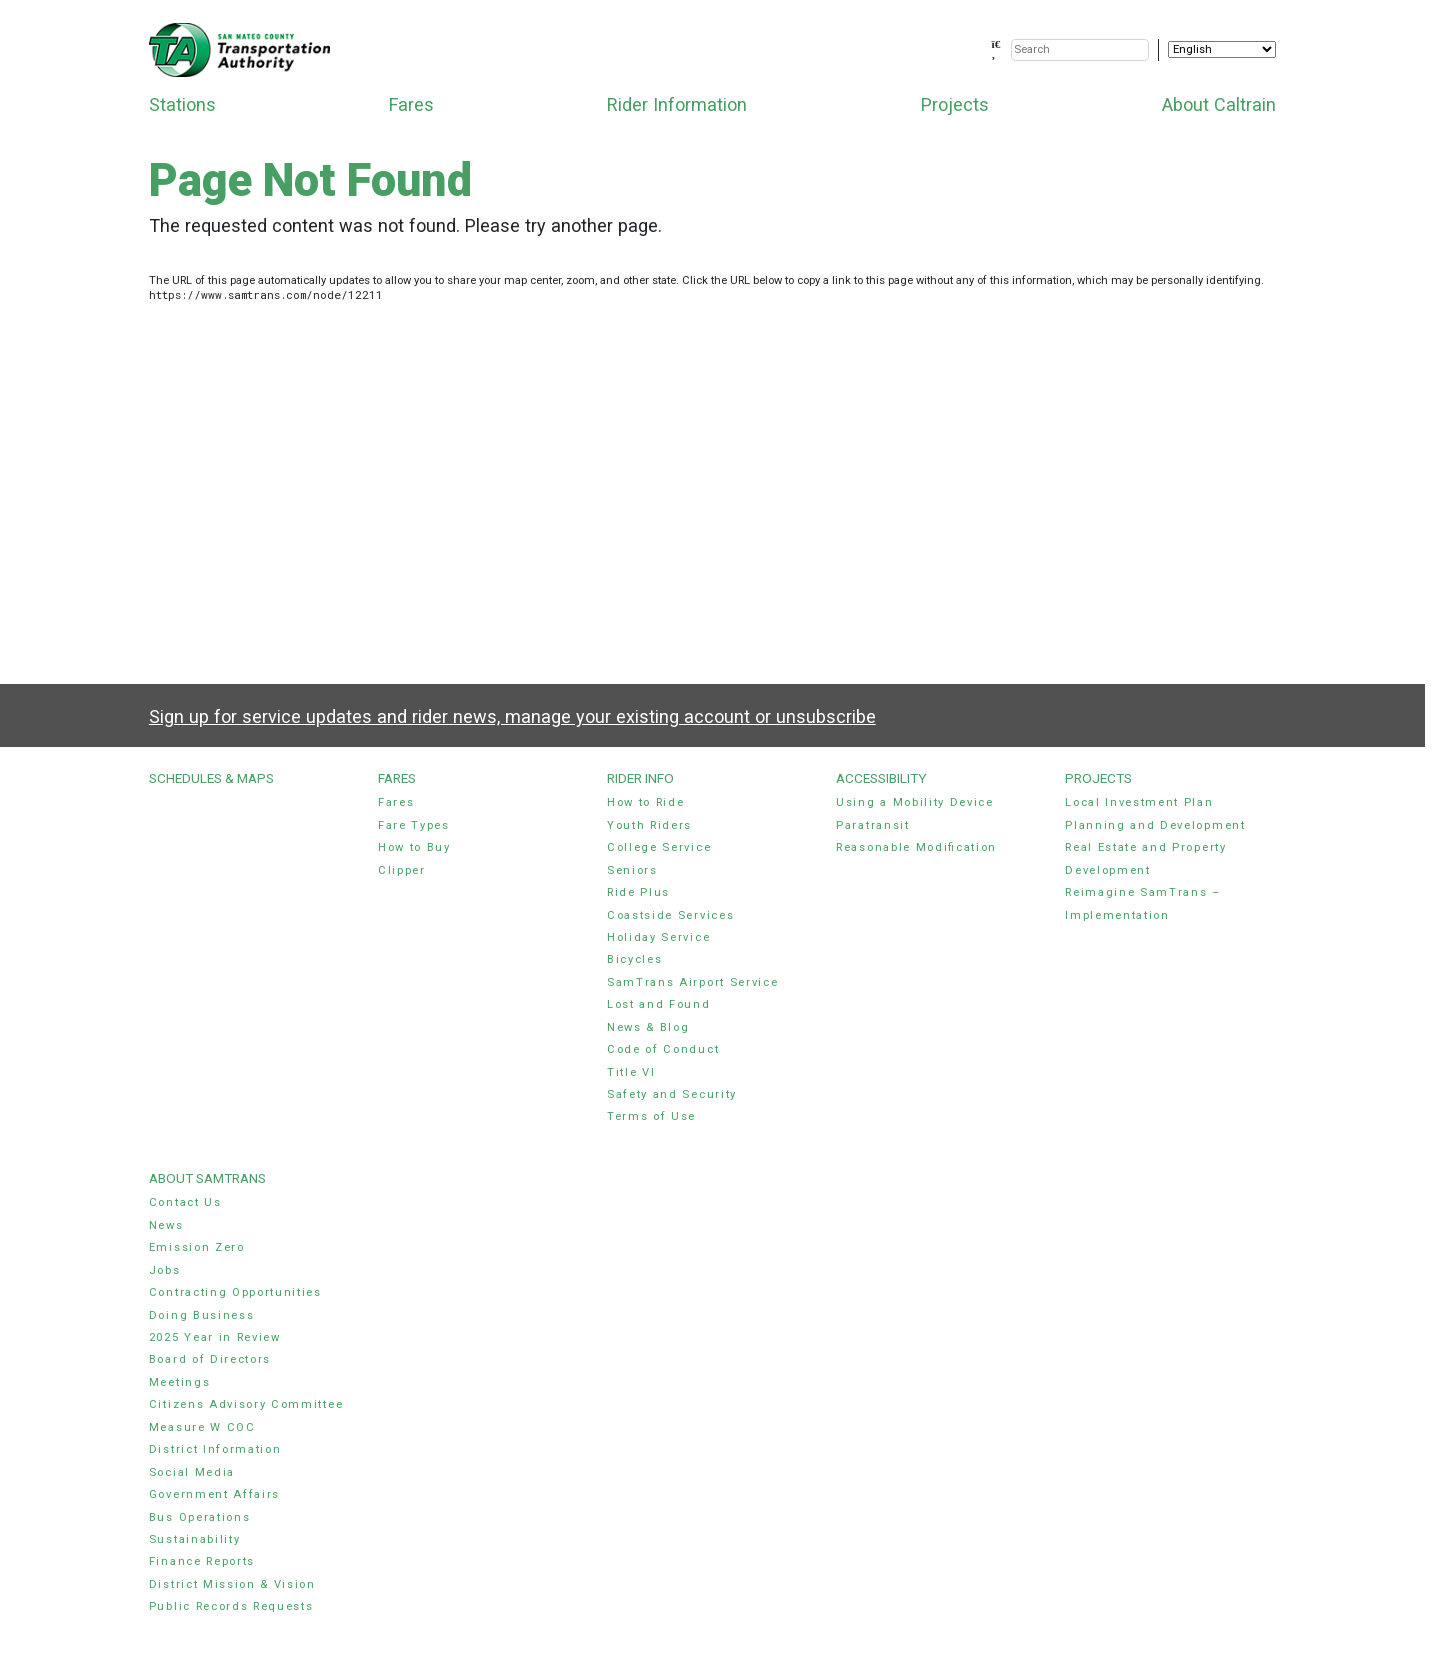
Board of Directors (210, 1359)
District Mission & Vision (232, 1584)
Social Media (192, 1472)
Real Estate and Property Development (1145, 858)
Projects (955, 104)
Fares (411, 104)
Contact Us (185, 1202)
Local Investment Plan (1139, 802)
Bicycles (634, 959)
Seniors (632, 870)
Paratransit (873, 825)
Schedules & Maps (211, 778)
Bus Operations (200, 1517)
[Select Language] (1222, 49)
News (166, 1225)
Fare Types (414, 825)
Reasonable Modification (916, 847)
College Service (659, 847)
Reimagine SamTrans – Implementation (1143, 903)
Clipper (402, 870)
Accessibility (881, 778)
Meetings (179, 1382)
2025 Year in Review (215, 1337)
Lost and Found (659, 1004)
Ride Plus (638, 892)
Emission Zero (197, 1247)
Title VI (631, 1072)
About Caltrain (1219, 104)
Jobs (165, 1270)
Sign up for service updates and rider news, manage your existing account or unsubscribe (512, 716)
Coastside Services (670, 915)
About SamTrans (207, 1178)
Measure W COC (202, 1427)
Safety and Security (672, 1094)
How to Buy (414, 847)
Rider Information (677, 104)
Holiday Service (658, 937)
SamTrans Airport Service (692, 982)
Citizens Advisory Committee (246, 1404)
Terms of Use (651, 1116)
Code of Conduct (663, 1049)
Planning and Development (1155, 825)
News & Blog (648, 1027)
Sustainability (195, 1539)
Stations (182, 104)
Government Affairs (214, 1494)
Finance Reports (202, 1561)
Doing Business (202, 1315)
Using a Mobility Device (915, 802)
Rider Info (640, 778)
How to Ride (646, 802)
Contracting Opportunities (235, 1292)
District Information (215, 1449)
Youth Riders (649, 825)
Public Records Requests (231, 1606)
